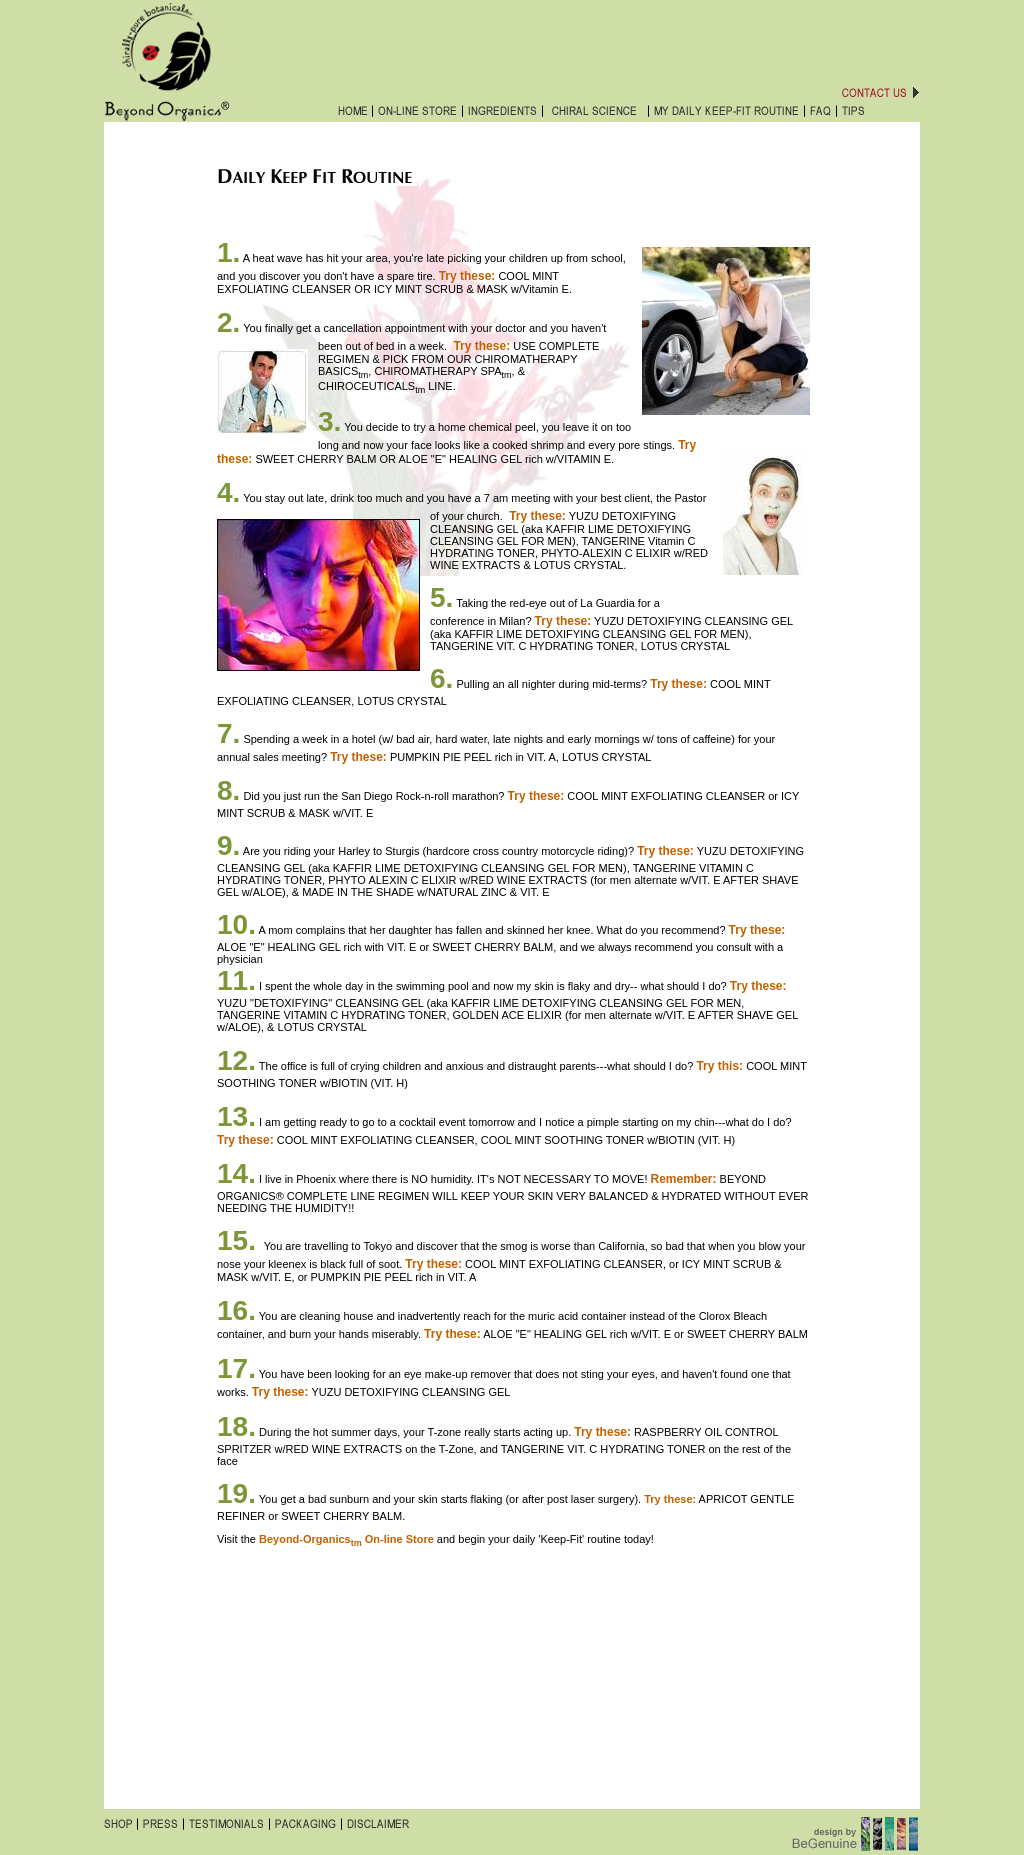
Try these (561, 621)
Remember (682, 1179)
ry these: (541, 516)
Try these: (758, 986)
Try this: (719, 1066)
